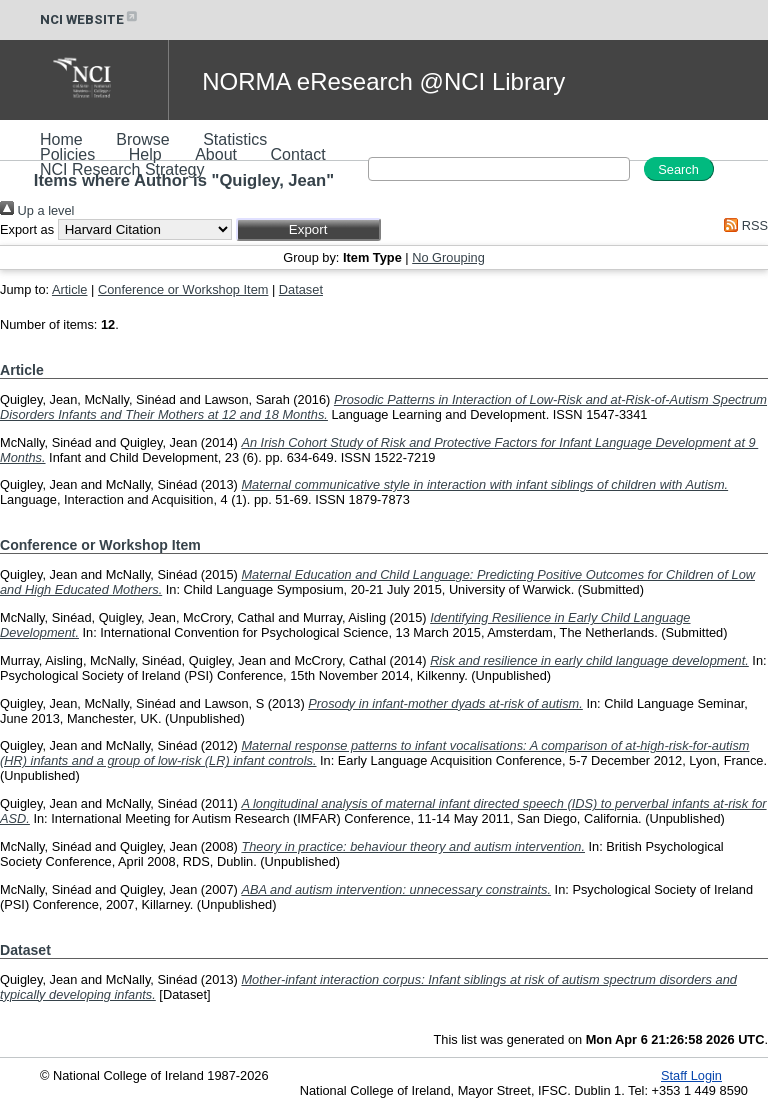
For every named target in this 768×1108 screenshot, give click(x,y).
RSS (743, 225)
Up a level (37, 210)
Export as (27, 229)
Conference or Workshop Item (183, 289)
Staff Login (691, 1075)
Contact (298, 154)
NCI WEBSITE (90, 19)
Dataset (301, 289)
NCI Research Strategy (122, 169)
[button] (308, 229)
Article (70, 289)
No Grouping (448, 257)
